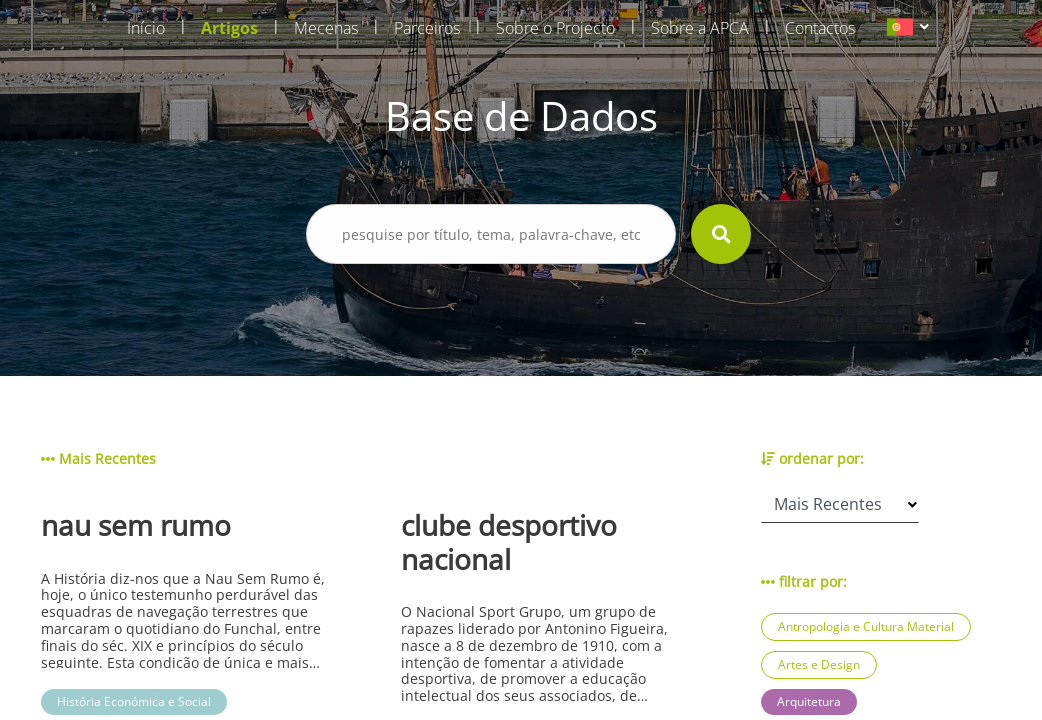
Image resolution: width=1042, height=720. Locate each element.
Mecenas (326, 28)
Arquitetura (809, 701)
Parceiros (427, 28)
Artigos (229, 28)
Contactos (820, 28)
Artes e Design (819, 664)
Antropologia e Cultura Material (866, 626)
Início (146, 28)
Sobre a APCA (700, 28)
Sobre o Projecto (555, 28)
